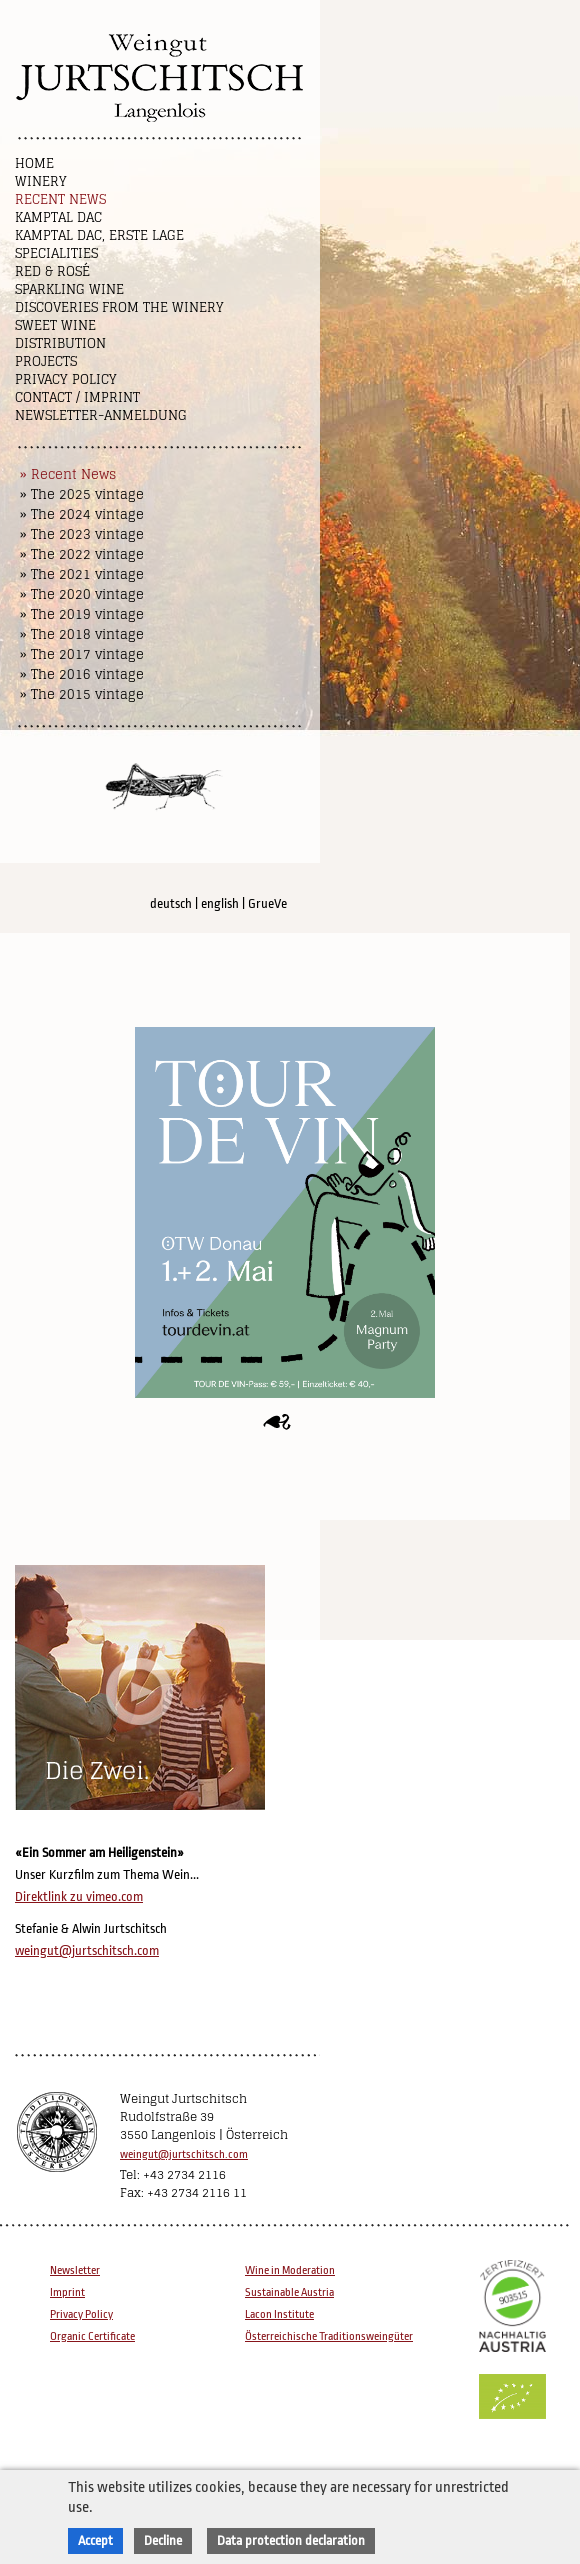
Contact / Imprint (77, 397)
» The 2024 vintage (82, 514)
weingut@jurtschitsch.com (87, 1950)
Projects (46, 361)
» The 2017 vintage (82, 654)
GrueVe (267, 903)
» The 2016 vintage (82, 674)
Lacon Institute (279, 2314)
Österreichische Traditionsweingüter (329, 2336)
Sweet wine (55, 325)
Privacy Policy (66, 379)
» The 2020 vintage (82, 594)
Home (34, 163)
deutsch (171, 903)
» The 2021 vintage (82, 574)
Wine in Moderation (290, 2270)
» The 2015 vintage (82, 694)
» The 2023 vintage (82, 534)
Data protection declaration (291, 2540)
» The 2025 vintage (82, 494)
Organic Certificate (92, 2336)
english (220, 903)
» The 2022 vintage (82, 554)
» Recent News (68, 474)
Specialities (56, 253)
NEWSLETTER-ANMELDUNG (101, 415)
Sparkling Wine (69, 289)
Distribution (60, 343)
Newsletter (75, 2270)
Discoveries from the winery (119, 307)
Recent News (60, 199)
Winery (41, 181)
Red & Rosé (52, 271)
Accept (95, 2540)
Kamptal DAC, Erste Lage (99, 235)
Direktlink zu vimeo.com (79, 1896)
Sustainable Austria (289, 2292)
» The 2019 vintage (82, 614)
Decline (163, 2540)
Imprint (67, 2292)
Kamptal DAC (58, 217)
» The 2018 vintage (82, 634)
